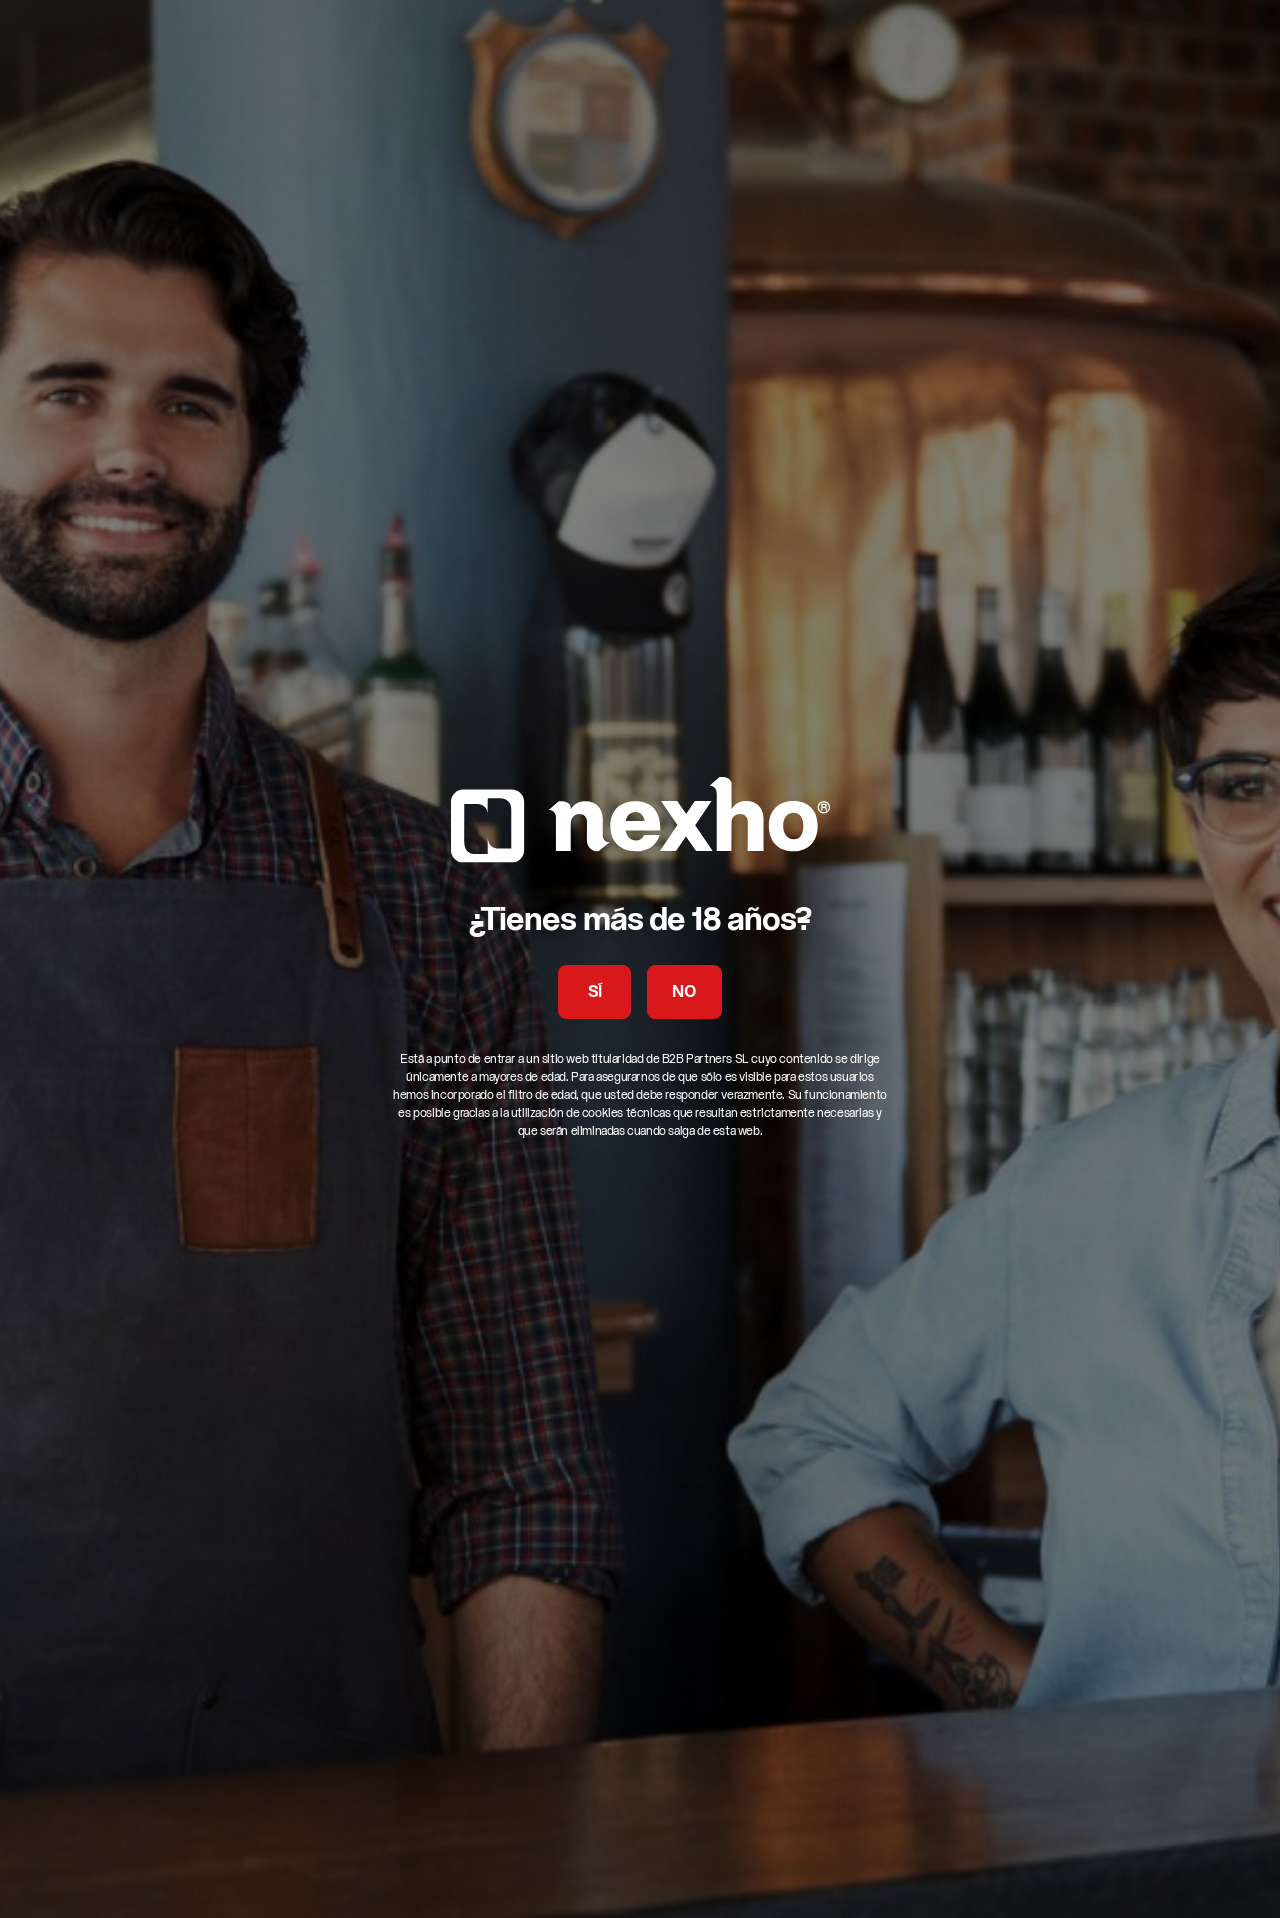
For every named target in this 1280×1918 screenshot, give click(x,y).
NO (684, 993)
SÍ (595, 993)
